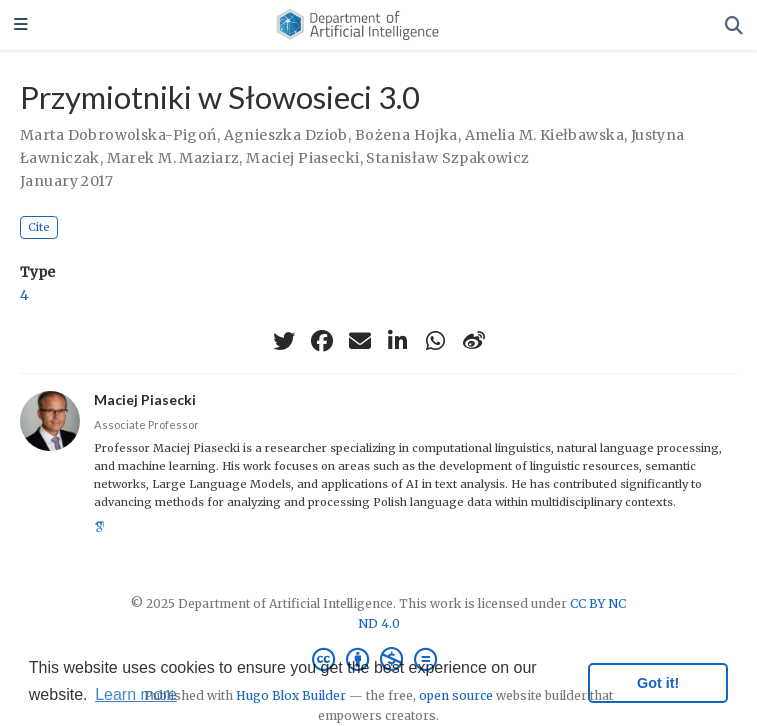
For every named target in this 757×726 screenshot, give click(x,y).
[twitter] (284, 341)
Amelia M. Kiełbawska (544, 135)
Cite (39, 227)
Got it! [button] (658, 683)
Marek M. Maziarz (173, 158)
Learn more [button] (136, 694)
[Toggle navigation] (21, 25)
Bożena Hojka (406, 135)
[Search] (734, 25)
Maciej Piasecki (302, 158)
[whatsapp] (436, 341)
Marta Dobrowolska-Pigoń (118, 135)
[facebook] (322, 341)
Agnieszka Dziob (286, 135)
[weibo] (474, 341)
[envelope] (360, 341)
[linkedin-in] (398, 341)
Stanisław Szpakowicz (447, 158)
